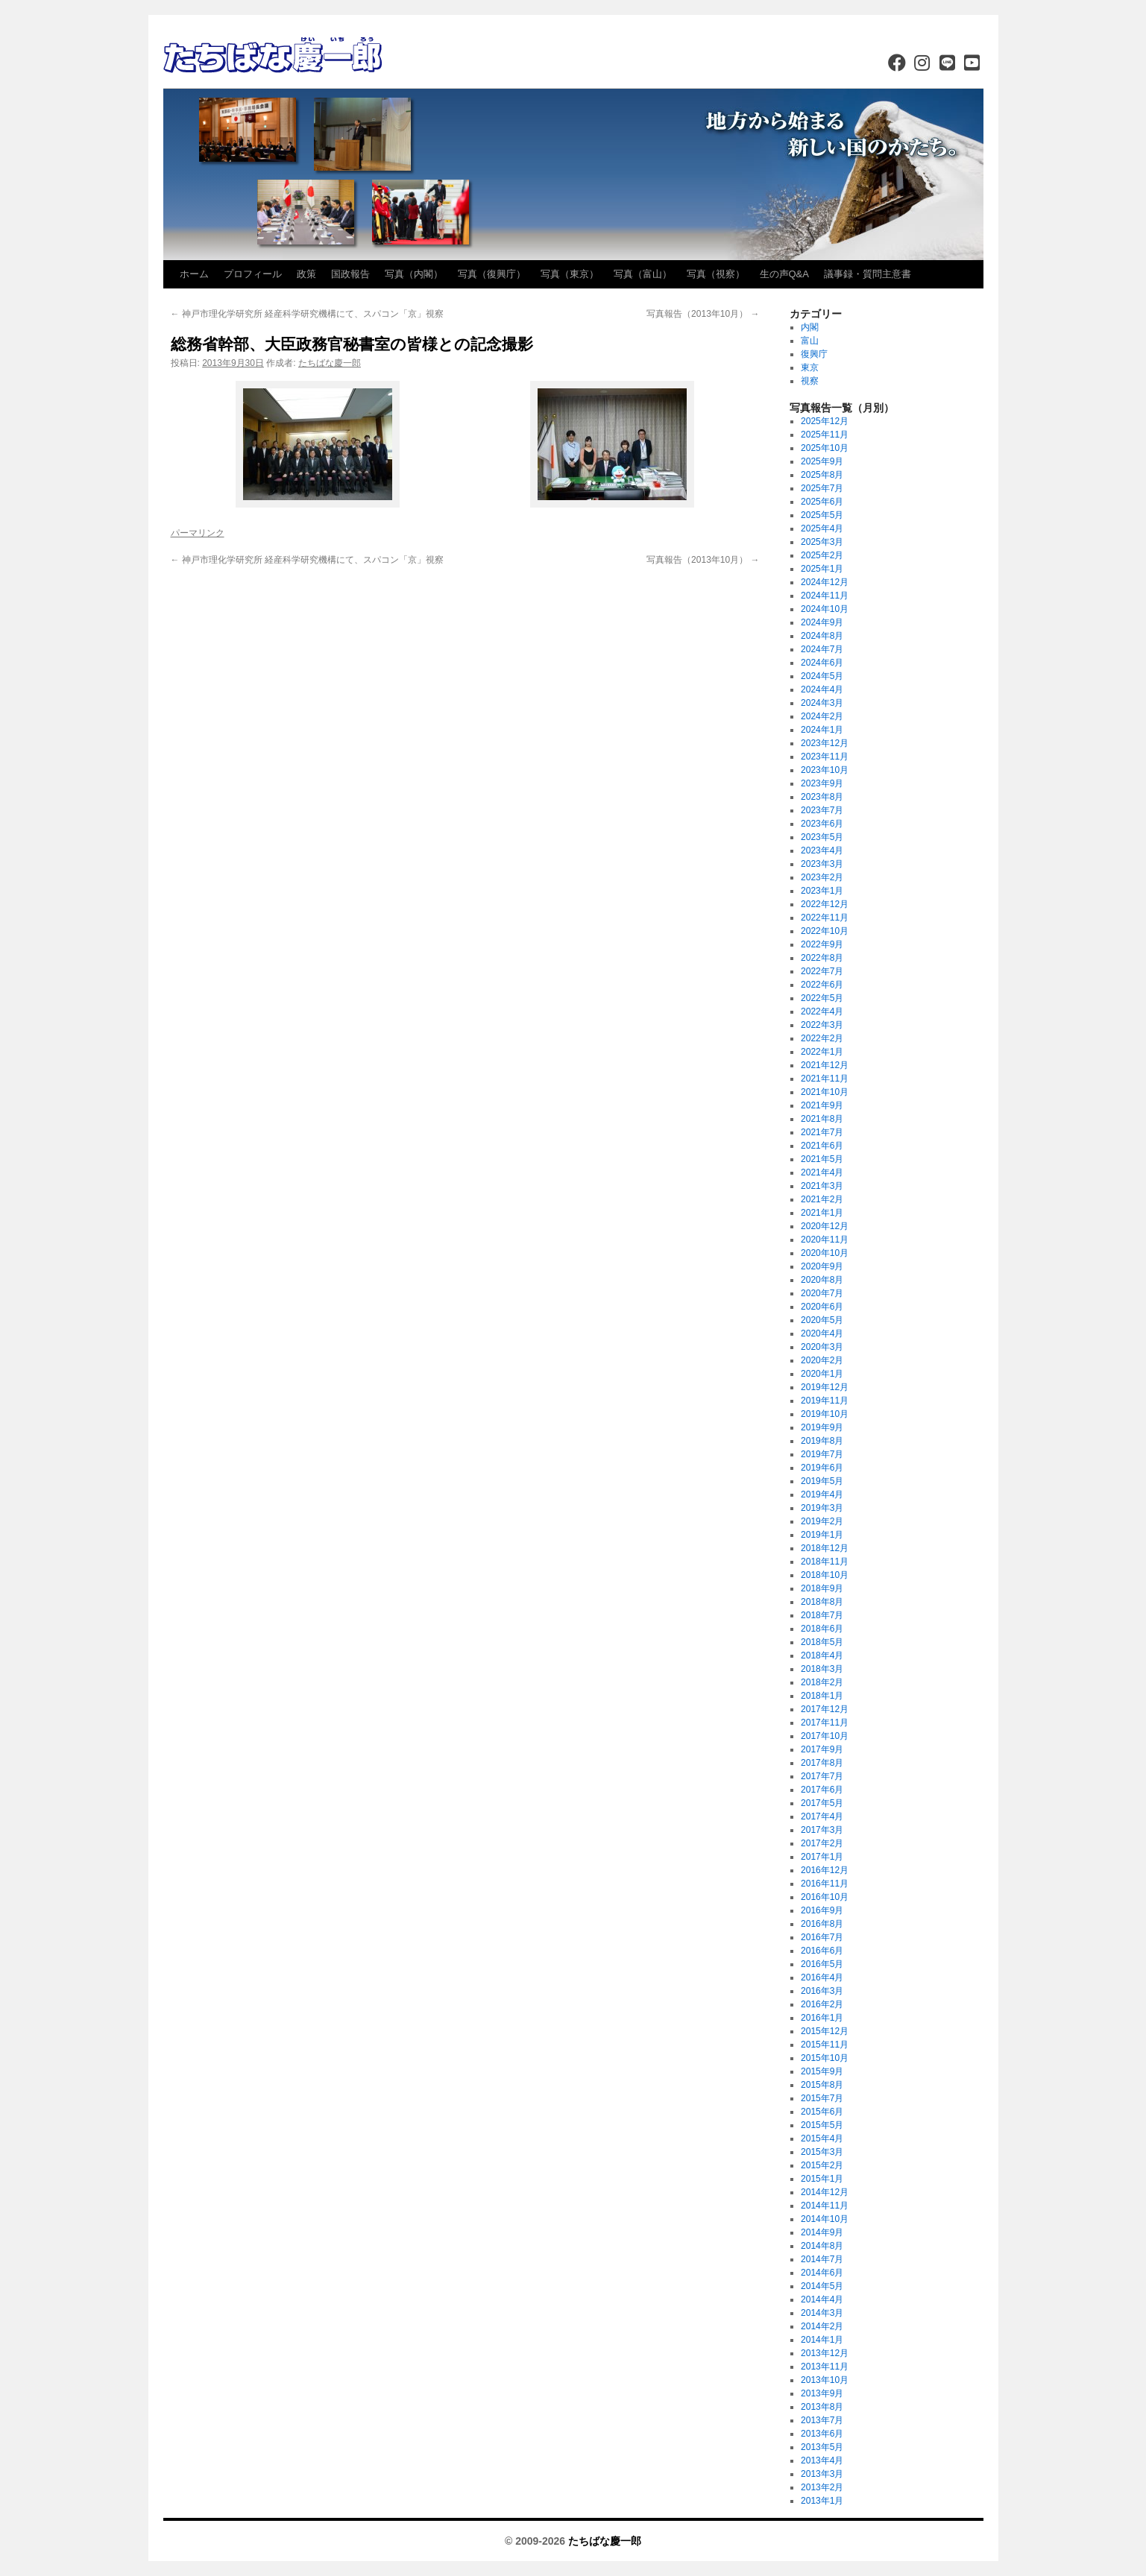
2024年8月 (822, 636)
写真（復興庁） (492, 274)
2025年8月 (822, 475)
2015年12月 (825, 2031)
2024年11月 (825, 595)
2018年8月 (822, 1602)
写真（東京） (570, 274)
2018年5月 (822, 1642)
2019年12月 (825, 1387)
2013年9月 (822, 2393)
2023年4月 (822, 850)
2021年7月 (822, 1132)
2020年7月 (822, 1293)
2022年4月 (822, 1011)
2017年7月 (822, 1776)
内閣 (810, 327)
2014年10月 (825, 2219)
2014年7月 (822, 2259)
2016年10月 (825, 1897)
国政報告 (350, 274)
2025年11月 (825, 434)
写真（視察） (716, 274)
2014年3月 (822, 2313)
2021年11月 (825, 1078)
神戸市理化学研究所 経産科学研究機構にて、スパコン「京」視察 (307, 314)
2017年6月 (822, 1789)
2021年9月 (822, 1105)
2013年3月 (822, 2474)
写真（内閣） (414, 274)
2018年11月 (825, 1561)
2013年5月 (822, 2447)
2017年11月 (825, 1722)
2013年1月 (822, 2501)
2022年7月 (822, 971)
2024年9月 (822, 622)
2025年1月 (822, 569)
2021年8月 (822, 1119)
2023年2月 (822, 877)
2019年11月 (825, 1400)
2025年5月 (822, 515)
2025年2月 (822, 555)
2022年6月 (822, 984)
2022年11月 (825, 917)
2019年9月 (822, 1427)
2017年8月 (822, 1763)
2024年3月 (822, 703)
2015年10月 (825, 2058)
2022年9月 (822, 944)
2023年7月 (822, 810)
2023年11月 (825, 756)
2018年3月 (822, 1669)
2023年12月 (825, 743)
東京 (810, 367)
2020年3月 (822, 1347)
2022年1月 (822, 1051)
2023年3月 (822, 864)
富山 (810, 340)
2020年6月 (822, 1306)
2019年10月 (825, 1414)
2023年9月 (822, 783)
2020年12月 (825, 1226)
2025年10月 (825, 448)
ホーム (194, 274)
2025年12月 (825, 421)
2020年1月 (822, 1373)
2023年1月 (822, 891)
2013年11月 (825, 2366)
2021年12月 (825, 1065)
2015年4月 (822, 2138)
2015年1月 (822, 2179)
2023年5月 (822, 837)
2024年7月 (822, 649)
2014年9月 (822, 2232)
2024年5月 (822, 676)
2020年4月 (822, 1333)
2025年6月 (822, 501)
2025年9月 (822, 461)
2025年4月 (822, 528)
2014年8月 (822, 2246)
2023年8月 (822, 797)
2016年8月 (822, 1924)
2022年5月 (822, 998)
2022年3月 (822, 1025)
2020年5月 (822, 1320)
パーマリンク (197, 533)
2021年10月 (825, 1092)
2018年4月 (822, 1655)
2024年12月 (825, 582)
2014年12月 (825, 2192)
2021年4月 (822, 1172)
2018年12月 (825, 1548)
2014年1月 (822, 2339)
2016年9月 (822, 1910)
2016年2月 (822, 2004)
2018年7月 (822, 1615)
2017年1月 (822, 1857)
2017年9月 (822, 1749)
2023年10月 (825, 770)
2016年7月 (822, 1937)
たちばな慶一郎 (329, 363)
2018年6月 (822, 1628)
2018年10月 (825, 1575)
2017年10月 (825, 1736)
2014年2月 (822, 2326)
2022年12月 (825, 904)
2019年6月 (822, 1467)
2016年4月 (822, 1977)
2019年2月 (822, 1521)
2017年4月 (822, 1816)
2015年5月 (822, 2125)
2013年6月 (822, 2433)
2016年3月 (822, 1991)
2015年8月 (822, 2085)
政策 (306, 274)
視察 (810, 381)
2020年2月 (822, 1360)
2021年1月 (822, 1213)
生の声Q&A (784, 274)
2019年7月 (822, 1454)
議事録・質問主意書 (867, 274)
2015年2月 (822, 2165)
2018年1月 (822, 1695)
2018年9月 (822, 1588)
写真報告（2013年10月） (702, 314)
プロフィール (253, 274)
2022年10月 (825, 931)
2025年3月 (822, 542)
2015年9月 (822, 2071)
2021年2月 (822, 1199)
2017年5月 (822, 1803)
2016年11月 (825, 1883)
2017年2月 (822, 1843)
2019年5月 (822, 1481)
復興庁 (814, 354)
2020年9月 (822, 1266)
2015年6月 (822, 2111)
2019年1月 (822, 1535)
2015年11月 (825, 2044)
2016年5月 (822, 1964)
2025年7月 (822, 488)
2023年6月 (822, 823)
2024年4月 (822, 689)
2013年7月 (822, 2420)
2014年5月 (822, 2286)
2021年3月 (822, 1186)
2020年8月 (822, 1280)
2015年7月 (822, 2098)
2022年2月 (822, 1038)
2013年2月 (822, 2487)
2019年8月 (822, 1441)
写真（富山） (643, 274)
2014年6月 (822, 2272)
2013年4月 (822, 2460)
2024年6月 (822, 662)
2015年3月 (822, 2152)
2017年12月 (825, 1709)
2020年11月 (825, 1239)
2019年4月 (822, 1494)
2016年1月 (822, 2017)
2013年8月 (822, 2407)
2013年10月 (825, 2380)
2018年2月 (822, 1682)
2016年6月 (822, 1950)
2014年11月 (825, 2205)
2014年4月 (822, 2299)
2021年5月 (822, 1159)
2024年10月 (825, 609)
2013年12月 (825, 2353)
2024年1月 (822, 729)
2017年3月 (822, 1830)
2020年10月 (825, 1253)
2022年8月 (822, 958)
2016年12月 (825, 1870)
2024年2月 (822, 716)
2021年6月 (822, 1145)
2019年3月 (822, 1508)
